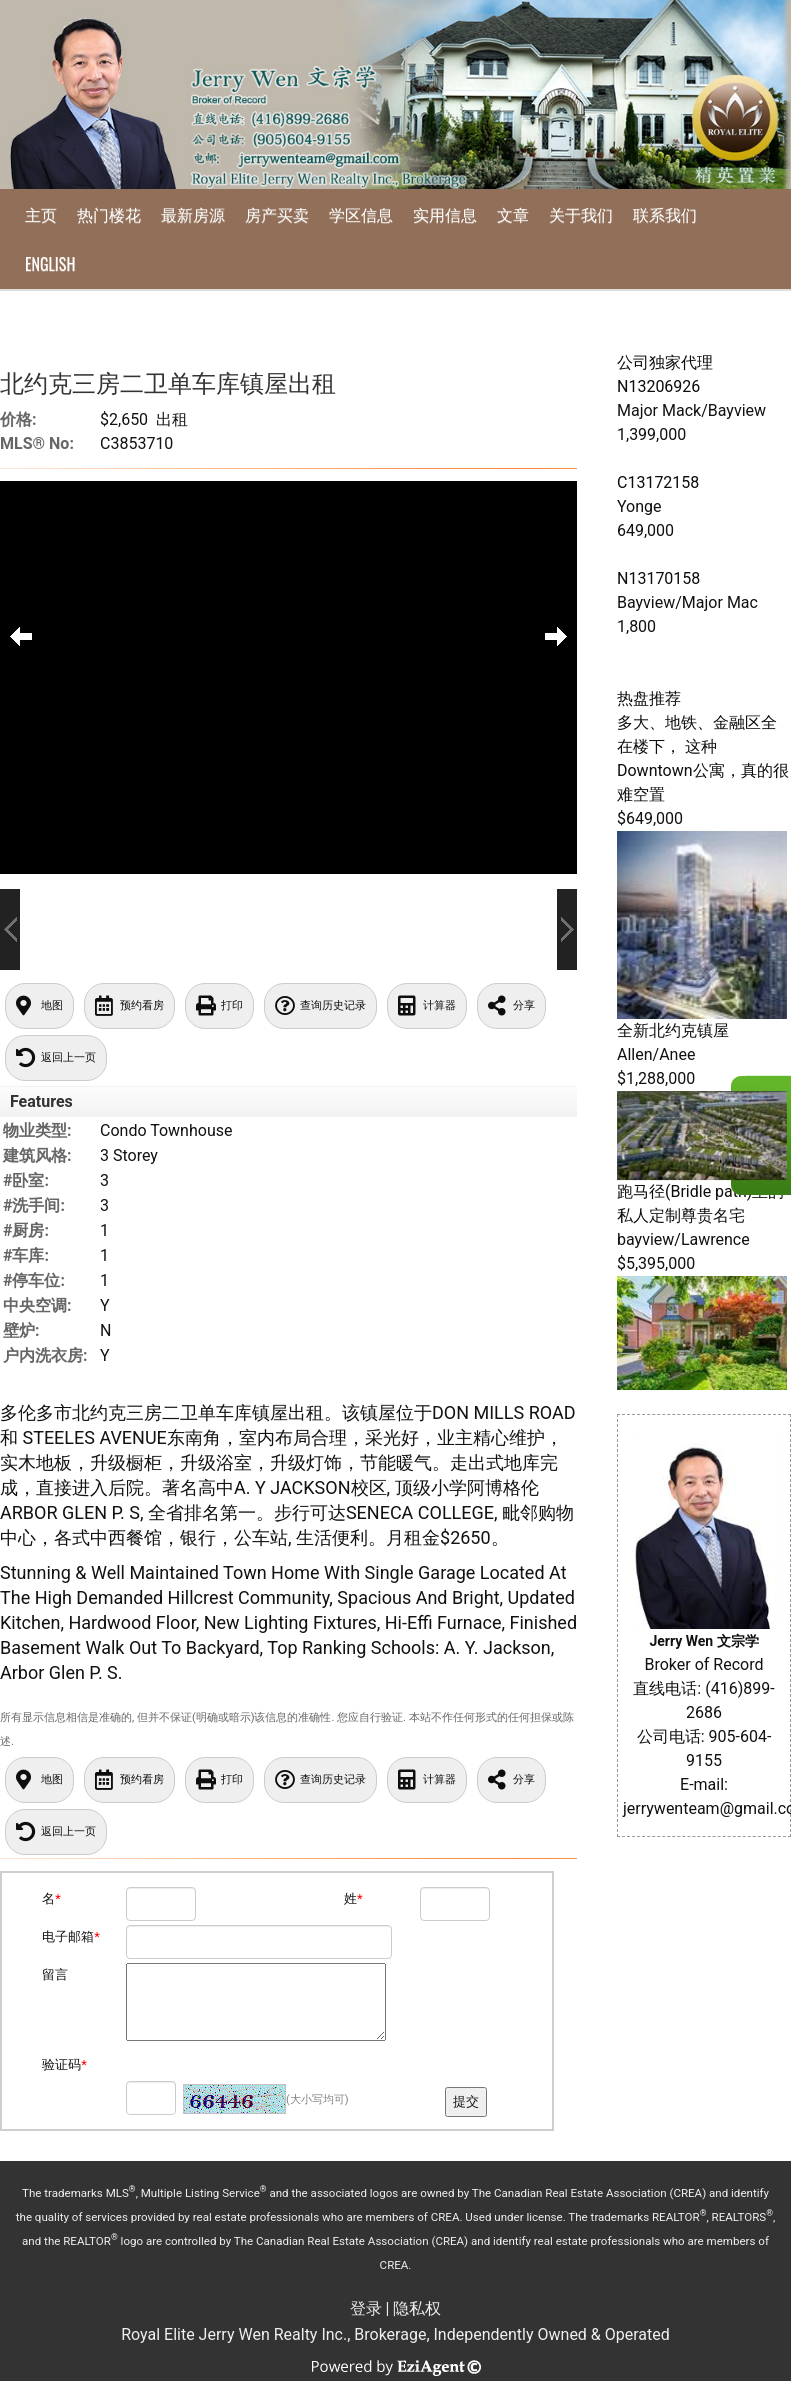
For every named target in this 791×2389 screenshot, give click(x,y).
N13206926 (658, 386)
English (50, 264)
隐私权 (417, 2308)
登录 (366, 2308)
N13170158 (658, 578)
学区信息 (361, 214)
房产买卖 (277, 214)
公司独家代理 (665, 362)
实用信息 (445, 214)
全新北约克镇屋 (673, 1030)
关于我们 (581, 214)
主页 (41, 214)
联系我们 (665, 214)
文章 (513, 214)
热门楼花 (109, 214)
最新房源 (193, 214)
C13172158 (658, 482)
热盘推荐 (649, 698)
